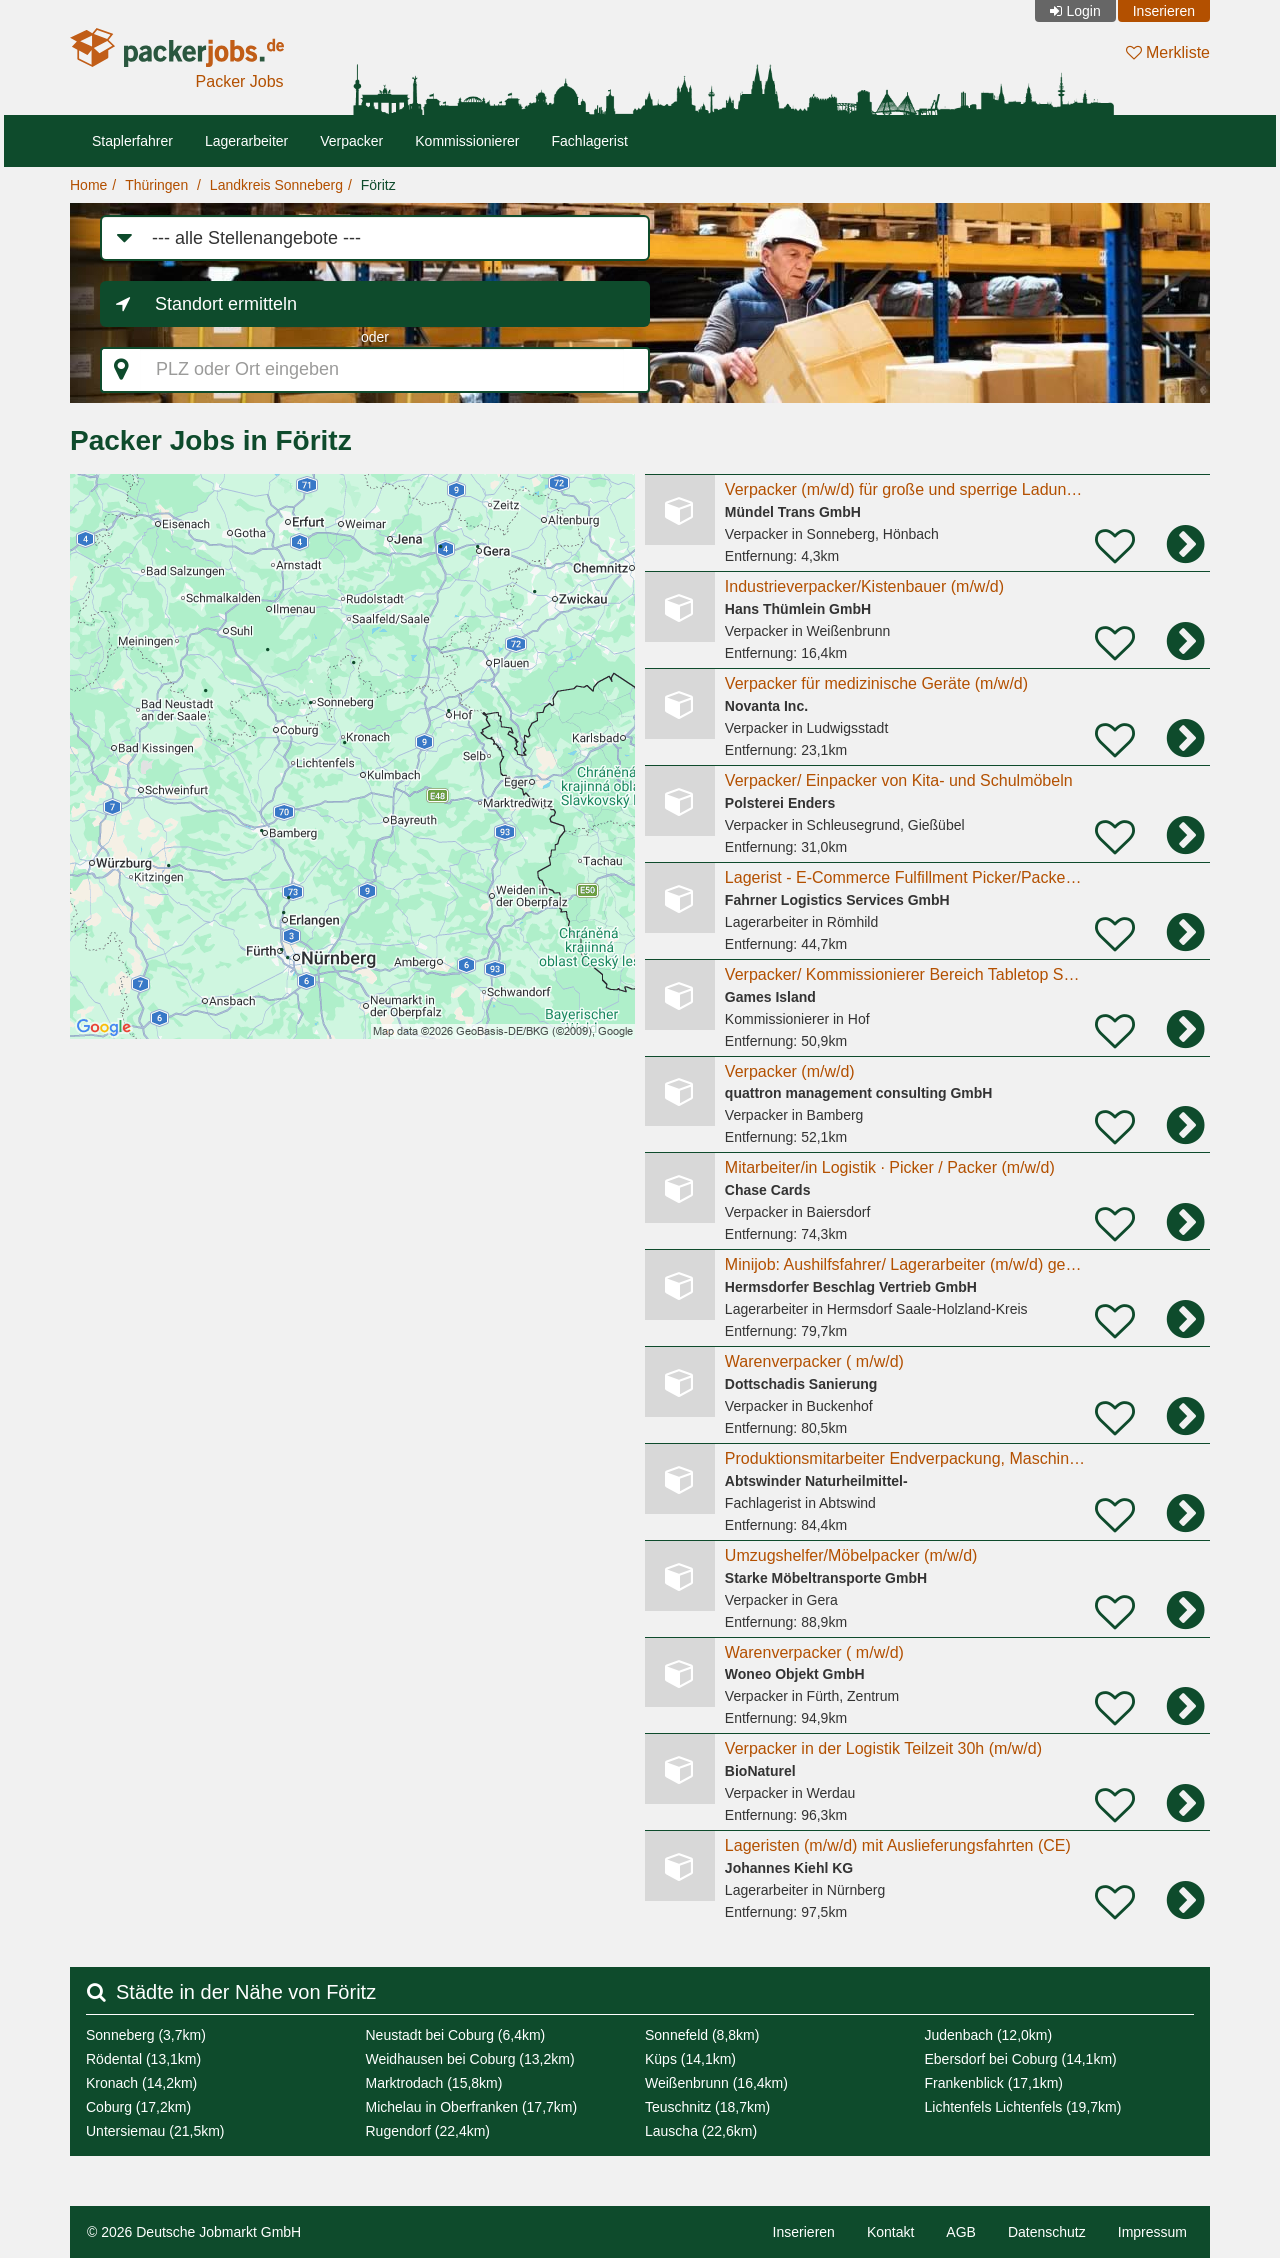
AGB (961, 2232)
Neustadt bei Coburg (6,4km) (456, 2035)
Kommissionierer (467, 141)
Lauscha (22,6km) (701, 2131)
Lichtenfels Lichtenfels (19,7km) (1023, 2107)
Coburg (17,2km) (138, 2107)
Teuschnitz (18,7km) (707, 2107)
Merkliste (1168, 52)
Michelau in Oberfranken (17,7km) (472, 2107)
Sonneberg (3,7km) (146, 2035)
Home (88, 185)
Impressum (1152, 2232)
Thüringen (156, 185)
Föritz (378, 185)
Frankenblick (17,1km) (994, 2083)
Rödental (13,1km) (143, 2059)
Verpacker (351, 141)
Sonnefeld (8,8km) (702, 2035)
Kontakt (890, 2232)
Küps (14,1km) (690, 2059)
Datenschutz (1047, 2232)
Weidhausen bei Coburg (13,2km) (470, 2059)
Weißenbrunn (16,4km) (716, 2083)
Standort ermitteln (226, 304)
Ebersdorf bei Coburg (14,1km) (1021, 2059)
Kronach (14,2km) (141, 2083)
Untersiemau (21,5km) (155, 2131)
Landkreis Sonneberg (276, 185)
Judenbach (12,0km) (989, 2035)
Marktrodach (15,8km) (434, 2083)
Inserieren (1164, 11)
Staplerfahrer (132, 141)
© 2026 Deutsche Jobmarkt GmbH (194, 2232)
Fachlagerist (590, 141)
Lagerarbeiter (246, 141)
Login (1083, 11)
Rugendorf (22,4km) (428, 2131)
